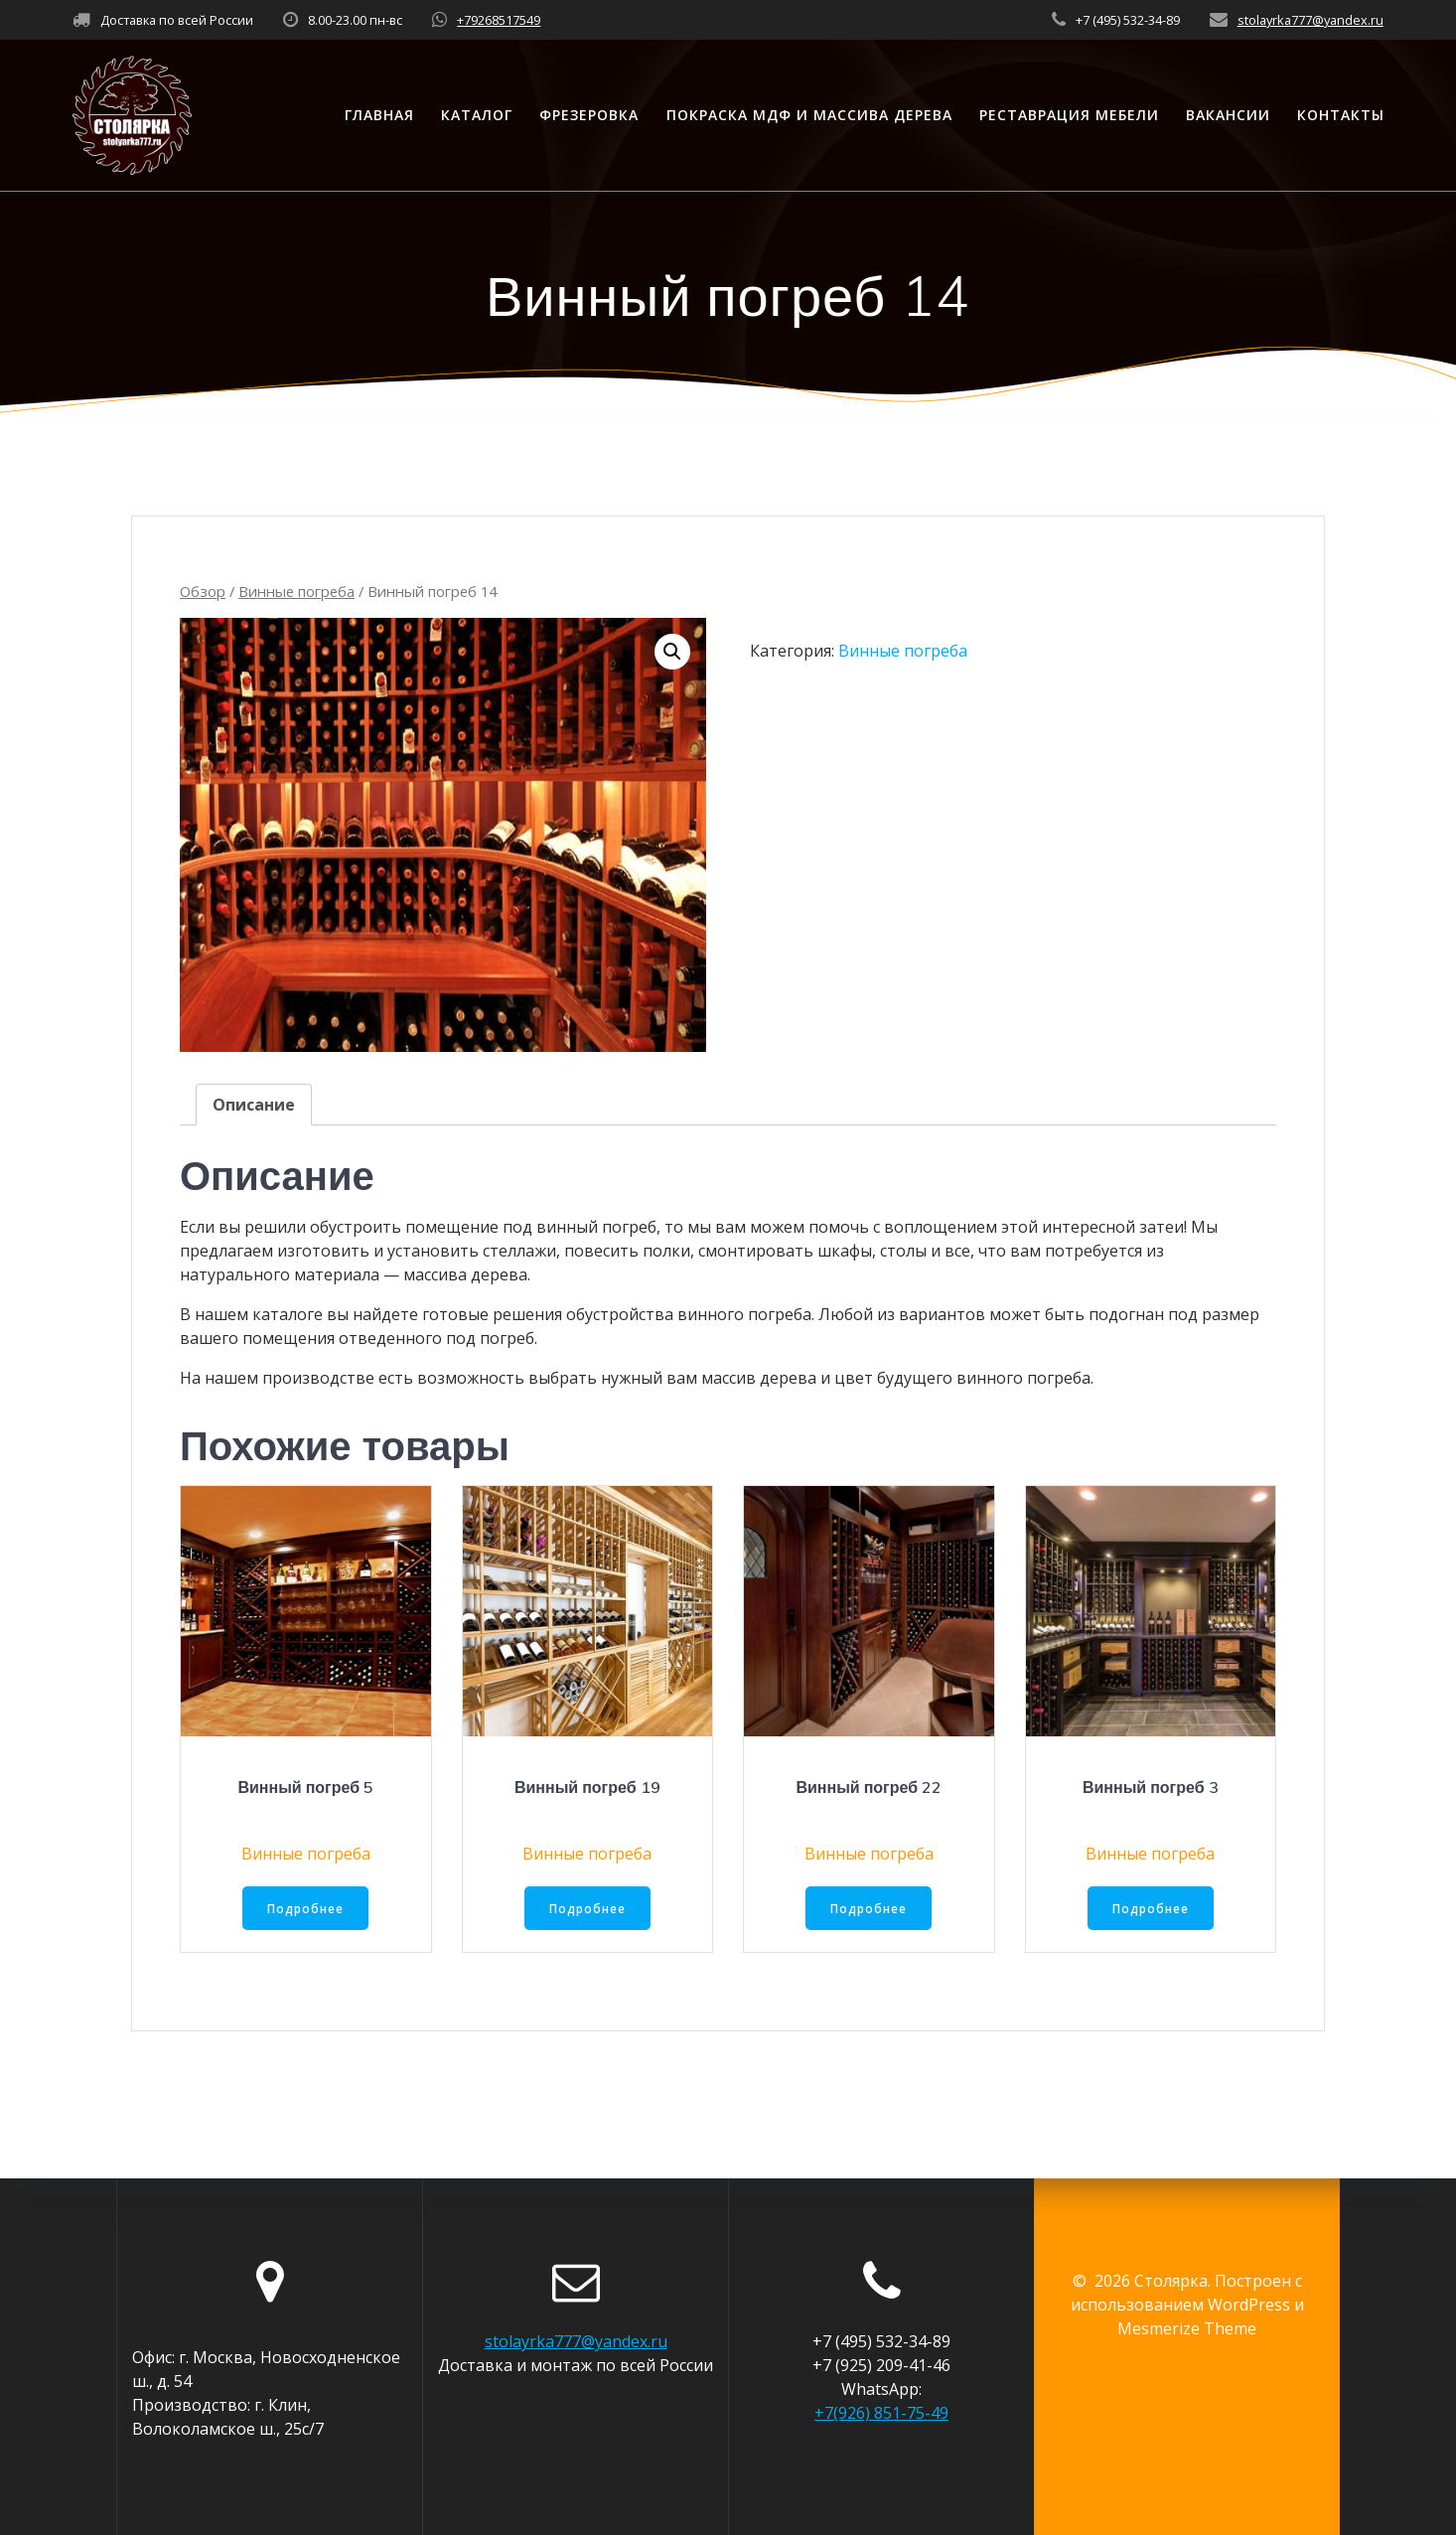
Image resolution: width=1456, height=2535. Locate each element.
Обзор (202, 591)
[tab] (254, 1104)
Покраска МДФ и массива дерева (809, 114)
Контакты (1340, 114)
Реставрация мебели (1069, 114)
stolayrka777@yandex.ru (1310, 20)
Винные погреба (296, 591)
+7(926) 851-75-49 (881, 2413)
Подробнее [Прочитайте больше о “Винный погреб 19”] (587, 1908)
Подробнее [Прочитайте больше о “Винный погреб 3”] (1150, 1908)
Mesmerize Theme (1186, 2328)
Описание (254, 1105)
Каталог (476, 114)
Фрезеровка (589, 114)
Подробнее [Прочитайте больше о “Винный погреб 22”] (869, 1908)
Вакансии (1228, 114)
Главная (379, 114)
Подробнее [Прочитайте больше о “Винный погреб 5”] (306, 1908)
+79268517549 (498, 20)
